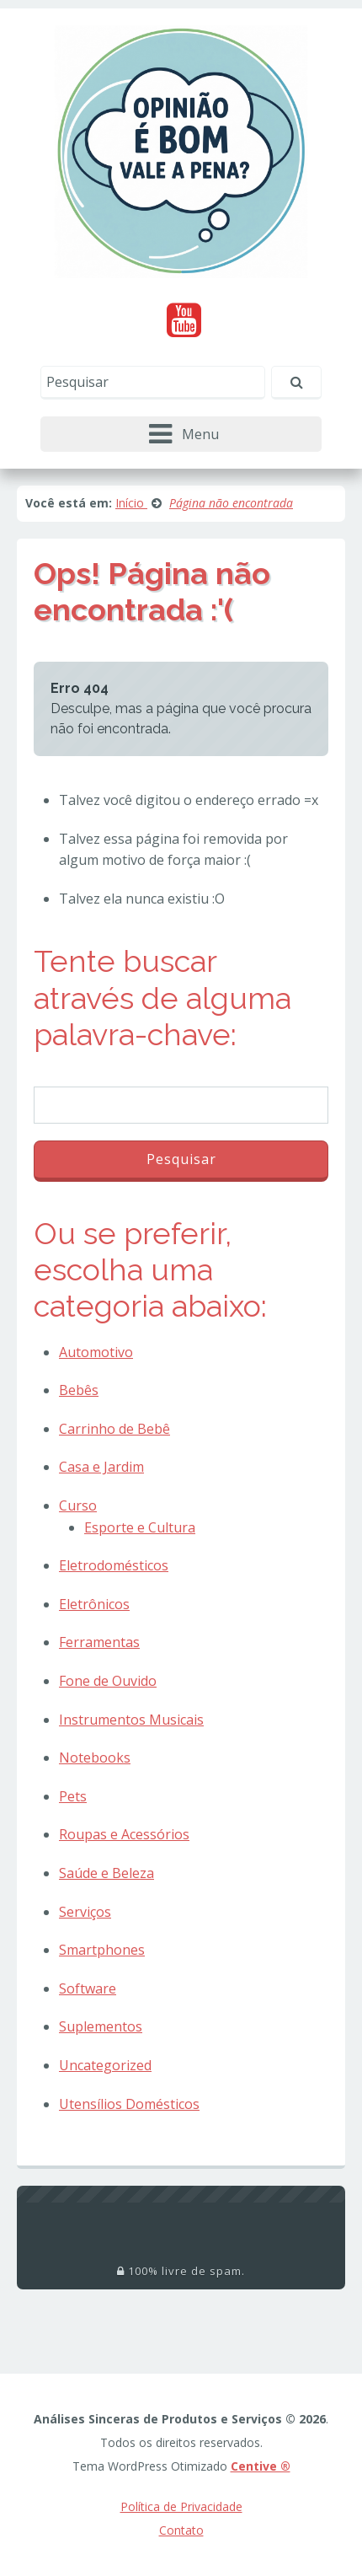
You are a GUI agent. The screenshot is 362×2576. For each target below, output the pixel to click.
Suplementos (100, 2026)
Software (87, 1988)
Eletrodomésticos (113, 1565)
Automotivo (96, 1352)
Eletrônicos (94, 1604)
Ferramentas (99, 1642)
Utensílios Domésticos (129, 2104)
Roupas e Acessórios (124, 1834)
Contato (181, 2530)
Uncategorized (105, 2065)
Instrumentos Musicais (131, 1719)
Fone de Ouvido (108, 1681)
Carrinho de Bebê (114, 1428)
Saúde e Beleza (106, 1873)
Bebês (78, 1390)
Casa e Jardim (101, 1466)
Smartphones (102, 1949)
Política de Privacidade (181, 2506)
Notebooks (94, 1757)
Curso (78, 1505)
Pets (73, 1796)
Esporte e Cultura (139, 1527)
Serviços (85, 1911)
